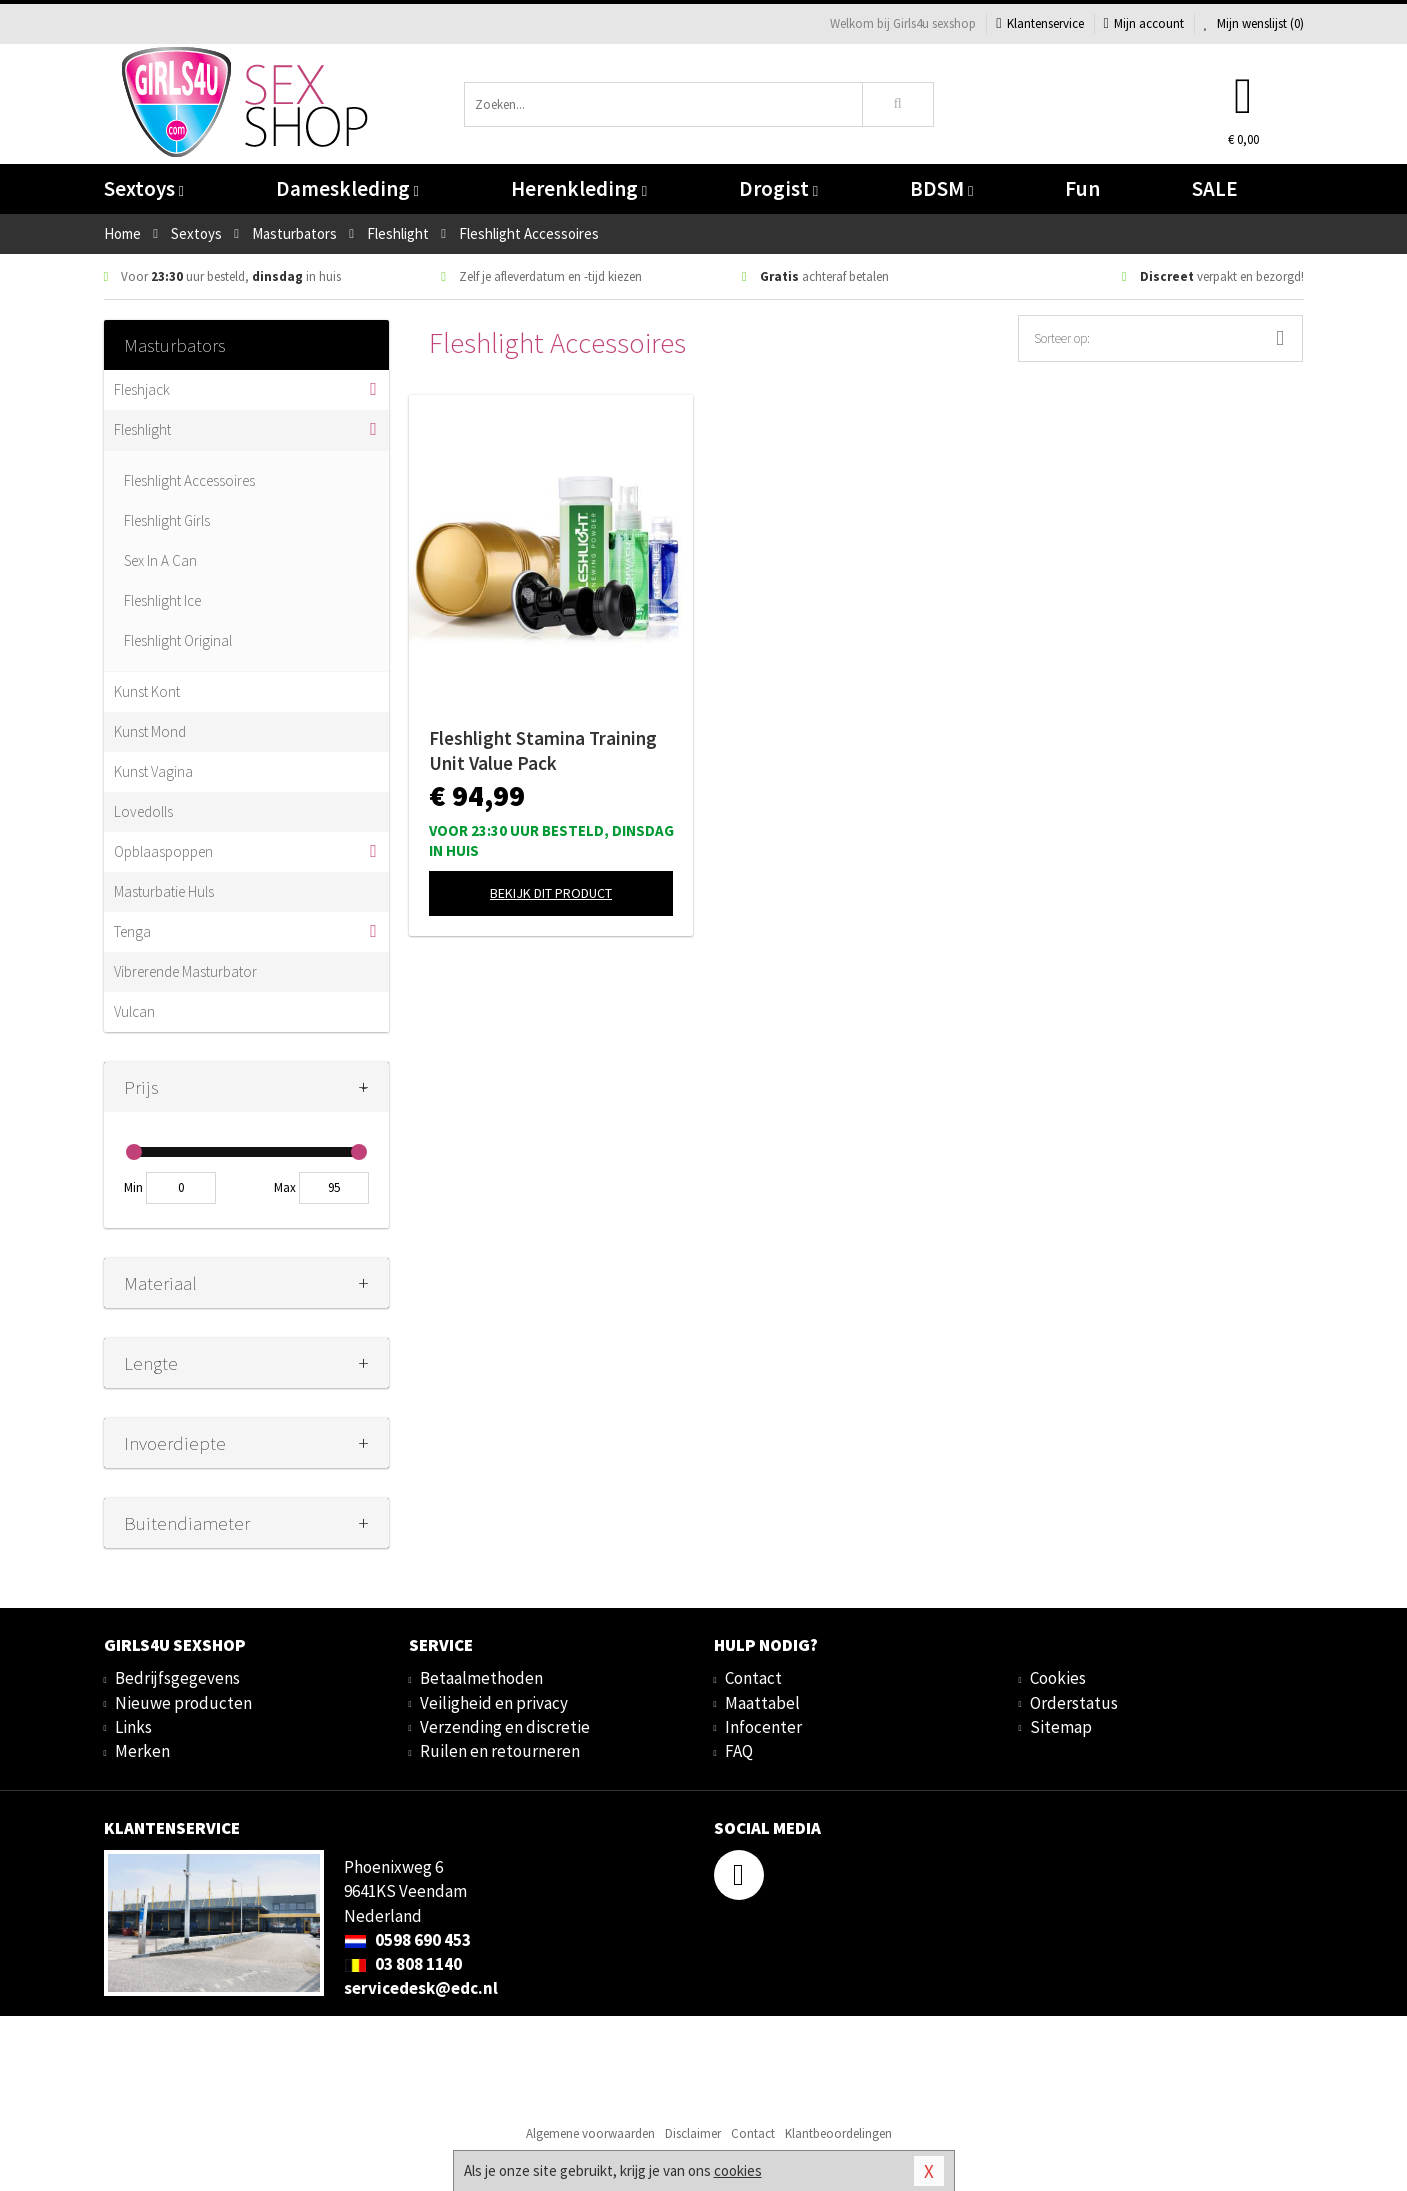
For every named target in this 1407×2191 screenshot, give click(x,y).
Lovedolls (143, 811)
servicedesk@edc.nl (421, 1988)
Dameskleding (347, 188)
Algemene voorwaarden (590, 2133)
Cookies (1058, 1678)
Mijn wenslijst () (1254, 23)
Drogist (778, 188)
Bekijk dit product (551, 893)
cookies (738, 2170)
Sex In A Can (160, 560)
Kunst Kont (147, 691)
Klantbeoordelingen (838, 2133)
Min (133, 1187)
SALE (1215, 188)
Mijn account (1144, 23)
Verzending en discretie (505, 1727)
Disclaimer (693, 2133)
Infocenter (763, 1727)
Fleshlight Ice (162, 600)
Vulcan (134, 1011)
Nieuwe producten (183, 1703)
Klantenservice (1039, 23)
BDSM (941, 188)
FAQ (739, 1751)
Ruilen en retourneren (500, 1751)
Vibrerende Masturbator (185, 971)
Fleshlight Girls (167, 520)
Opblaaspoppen (163, 851)
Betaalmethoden (481, 1678)
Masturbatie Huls (164, 891)
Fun (1082, 188)
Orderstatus (1074, 1703)
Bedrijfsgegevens (177, 1678)
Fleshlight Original (178, 640)
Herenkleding (579, 188)
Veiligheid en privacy (494, 1703)
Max (285, 1187)
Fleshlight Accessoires (189, 480)
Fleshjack (142, 389)
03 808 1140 (403, 1964)
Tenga (132, 931)
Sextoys (144, 188)
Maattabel (762, 1703)
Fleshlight (142, 429)
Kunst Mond (150, 731)
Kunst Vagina (153, 771)
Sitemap (1061, 1727)
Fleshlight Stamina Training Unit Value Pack (543, 750)
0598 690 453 (407, 1940)
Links (133, 1727)
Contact (753, 1678)
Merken (142, 1751)
